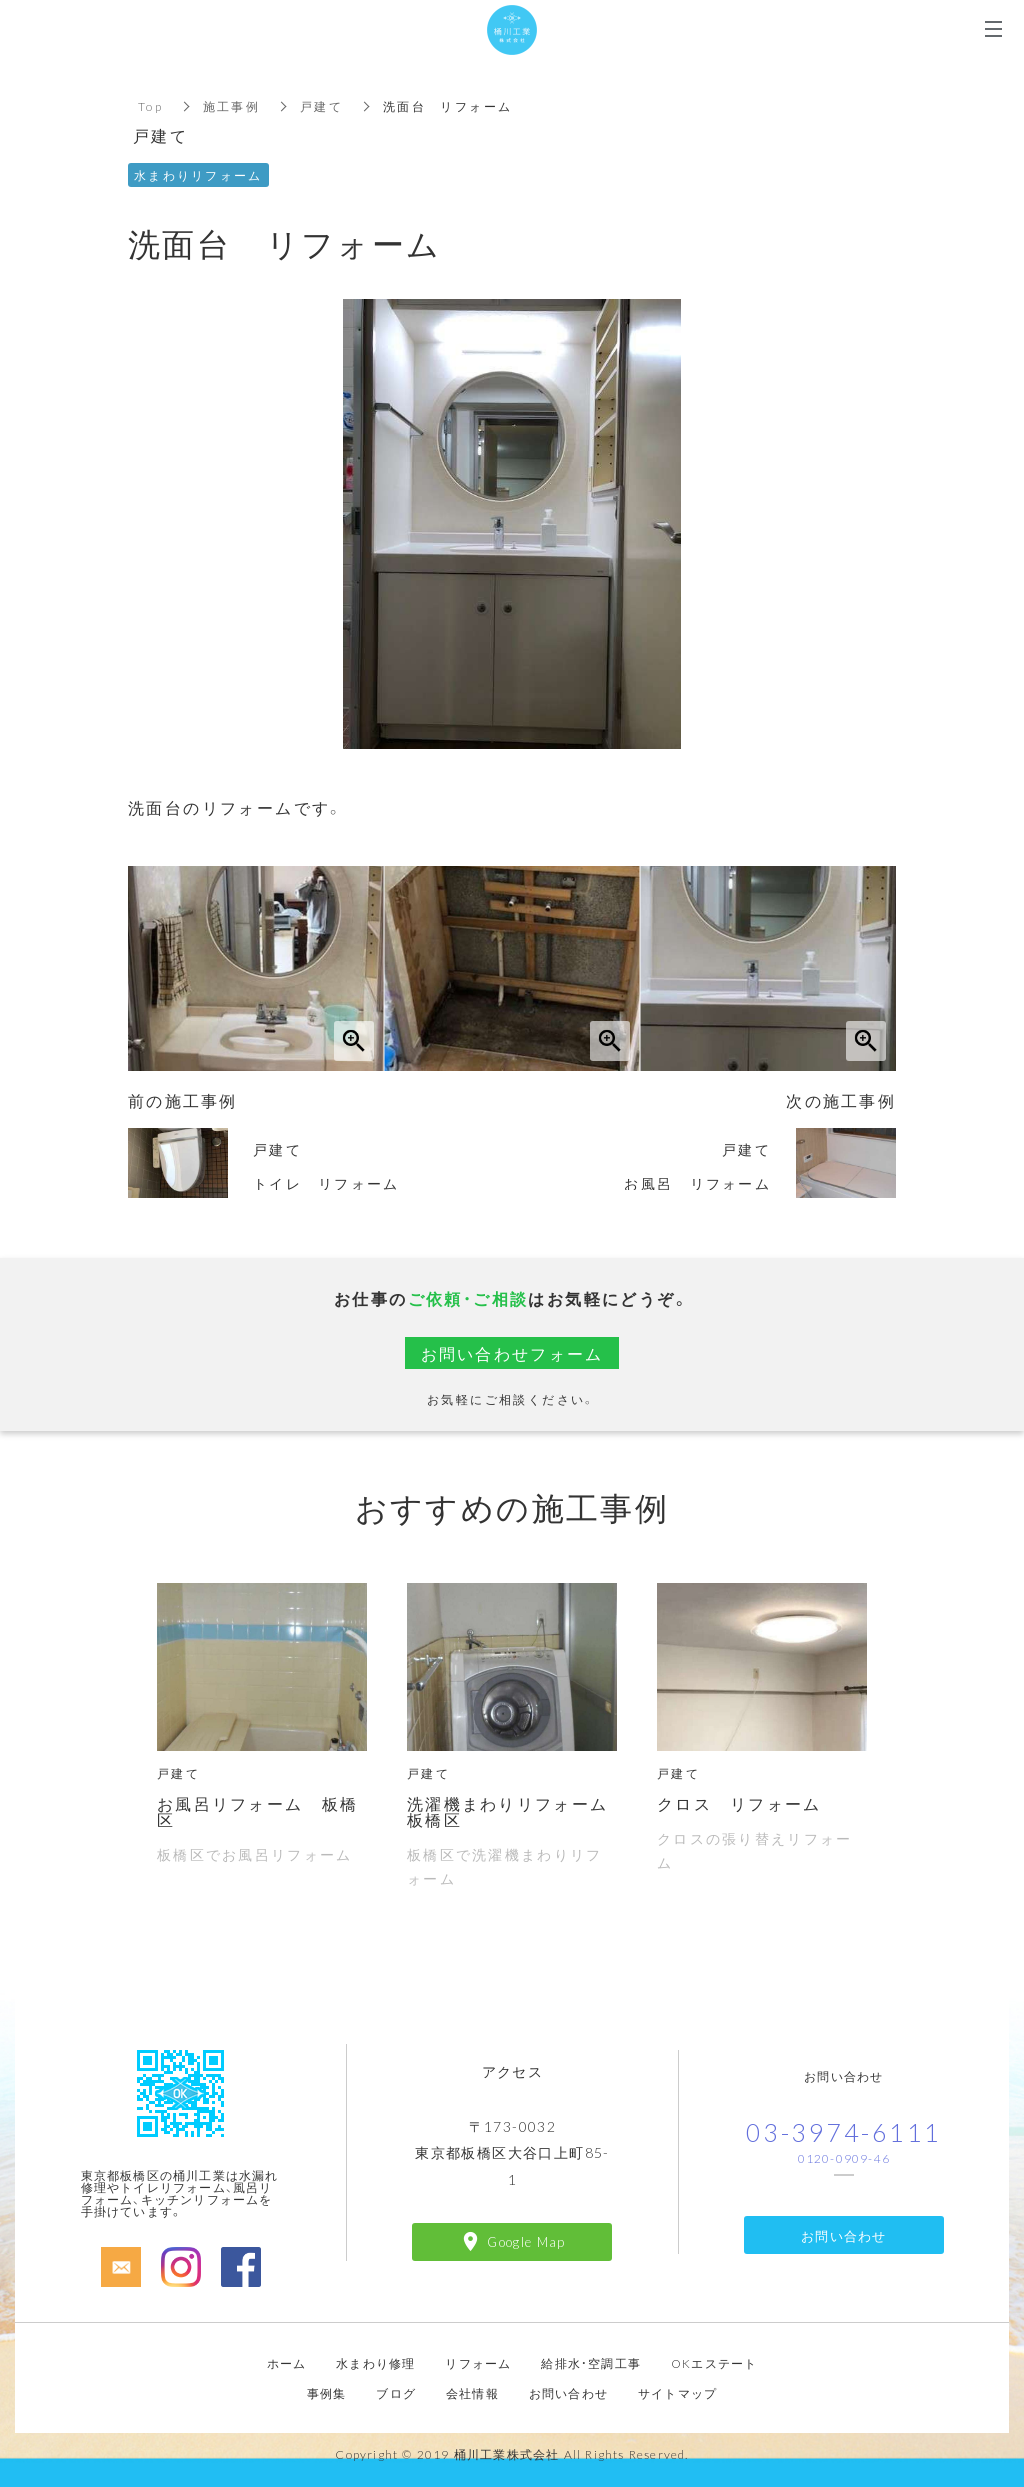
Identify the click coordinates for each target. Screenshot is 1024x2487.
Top (150, 106)
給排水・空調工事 (591, 2363)
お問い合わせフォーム (512, 1353)
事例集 (327, 2393)
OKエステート (714, 2363)
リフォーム (478, 2363)
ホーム (287, 2363)
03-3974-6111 (844, 2131)
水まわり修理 (375, 2363)
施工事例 (232, 106)
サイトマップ (677, 2393)
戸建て (322, 106)
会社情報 (472, 2393)
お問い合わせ (844, 2235)
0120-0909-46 (844, 2158)
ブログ (396, 2393)
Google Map (526, 2241)
